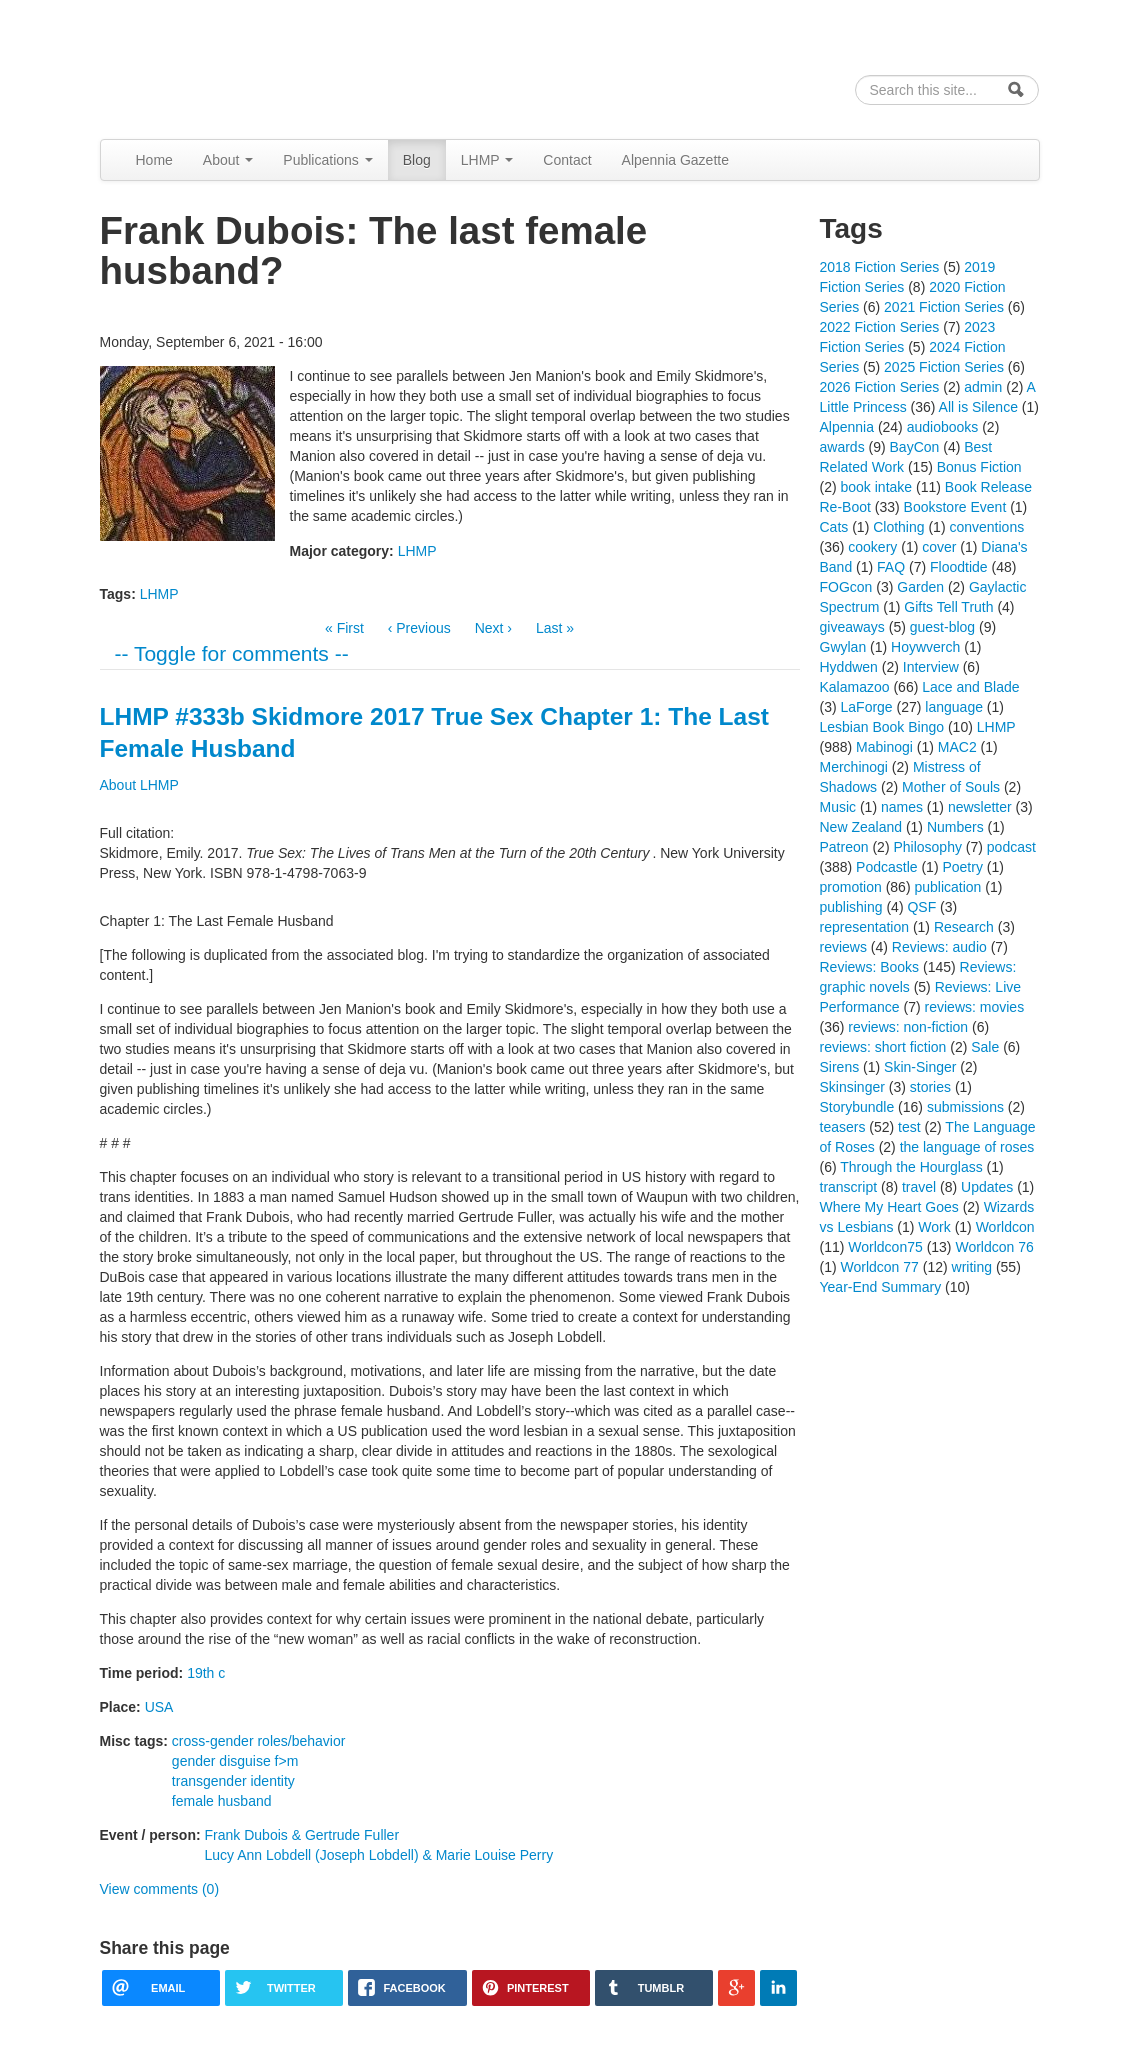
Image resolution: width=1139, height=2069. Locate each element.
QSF (921, 907)
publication (947, 887)
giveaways (852, 627)
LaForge (867, 707)
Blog (417, 160)
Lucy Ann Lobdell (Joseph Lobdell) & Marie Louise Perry (379, 1855)
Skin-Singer (920, 1067)
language (954, 707)
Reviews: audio (939, 947)
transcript (849, 1187)
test (909, 1127)
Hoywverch (925, 647)
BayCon (915, 447)
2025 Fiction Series (944, 367)
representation (865, 927)
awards (842, 447)
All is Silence (978, 407)
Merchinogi (854, 767)
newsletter (980, 807)
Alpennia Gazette (675, 160)
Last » (555, 628)
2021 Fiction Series (944, 307)
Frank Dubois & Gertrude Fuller (302, 1835)
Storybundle (857, 1107)
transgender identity (233, 1781)
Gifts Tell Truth (948, 607)
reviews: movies (975, 1007)
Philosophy (927, 847)
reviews (843, 947)
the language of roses (967, 1147)
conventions (986, 527)
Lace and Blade (970, 687)
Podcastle (886, 867)
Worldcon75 (885, 1247)
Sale (985, 1047)
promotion (851, 887)
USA (159, 1707)
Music (838, 807)
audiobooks (943, 427)
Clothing (898, 527)
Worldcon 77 (880, 1267)
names (902, 807)
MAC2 (957, 747)
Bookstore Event (955, 507)
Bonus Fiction (979, 467)
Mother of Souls (951, 787)
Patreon (844, 847)
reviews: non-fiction (908, 1027)
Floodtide (959, 567)
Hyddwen (849, 667)
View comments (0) (160, 1889)
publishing (851, 907)
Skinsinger (852, 1087)
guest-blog (942, 627)
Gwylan (843, 647)
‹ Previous (419, 628)
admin (983, 387)
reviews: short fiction (883, 1047)
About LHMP (139, 785)
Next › (493, 628)
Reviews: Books (870, 967)
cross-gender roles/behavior (259, 1741)
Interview (931, 667)
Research (964, 927)
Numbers (955, 827)
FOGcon (846, 587)
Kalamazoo (855, 687)
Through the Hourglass (911, 1167)
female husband (222, 1801)
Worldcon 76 (994, 1247)
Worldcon (1005, 1227)
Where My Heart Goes (889, 1207)
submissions (965, 1107)
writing (972, 1267)
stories (930, 1087)
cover (939, 547)
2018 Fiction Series (880, 267)
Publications (327, 160)
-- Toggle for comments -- (232, 653)
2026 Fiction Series (880, 387)
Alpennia (203, 66)
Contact (567, 160)
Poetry (962, 867)
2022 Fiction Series (880, 327)
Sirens (840, 1067)
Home (154, 160)
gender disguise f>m (235, 1761)
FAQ (891, 567)
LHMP (487, 160)
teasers (843, 1127)
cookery (872, 547)
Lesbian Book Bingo (882, 727)
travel (919, 1187)
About (228, 160)
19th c (206, 1673)
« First (344, 628)
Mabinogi (884, 747)
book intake (877, 487)
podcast (1011, 847)
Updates (987, 1187)
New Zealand (861, 827)
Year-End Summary (881, 1287)
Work (934, 1227)
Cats (834, 527)
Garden (920, 587)
